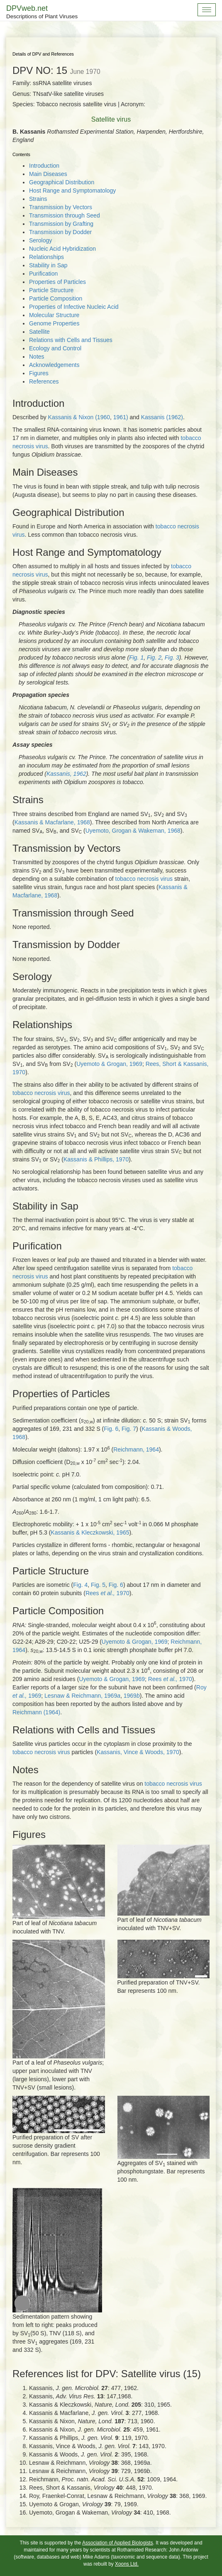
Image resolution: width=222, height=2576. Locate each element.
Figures (39, 373)
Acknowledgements (54, 365)
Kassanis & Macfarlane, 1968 (52, 822)
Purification (43, 273)
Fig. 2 (154, 657)
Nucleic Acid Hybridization (62, 248)
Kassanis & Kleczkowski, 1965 (90, 1532)
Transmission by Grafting (61, 223)
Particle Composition (55, 298)
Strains (38, 199)
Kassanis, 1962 (66, 773)
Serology (40, 240)
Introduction (44, 165)
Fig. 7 (129, 1428)
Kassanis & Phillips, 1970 (96, 1159)
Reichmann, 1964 (136, 1449)
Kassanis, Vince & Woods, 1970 (138, 1752)
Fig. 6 (111, 1428)
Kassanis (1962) (162, 417)
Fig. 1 (136, 657)
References (44, 381)
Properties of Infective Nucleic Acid (74, 306)
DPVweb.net (42, 12)
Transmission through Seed (64, 215)
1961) (120, 417)
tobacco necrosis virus (144, 878)
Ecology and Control (55, 348)
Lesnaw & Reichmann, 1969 (82, 1695)
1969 (132, 1695)
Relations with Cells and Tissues (70, 340)
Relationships (46, 257)
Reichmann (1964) (36, 1712)
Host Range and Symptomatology (72, 190)
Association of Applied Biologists (117, 2543)
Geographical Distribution (61, 182)
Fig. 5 (98, 1584)
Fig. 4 (80, 1584)
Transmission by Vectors (60, 207)
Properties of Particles (57, 282)
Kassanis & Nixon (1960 (79, 417)
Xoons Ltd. (127, 2564)
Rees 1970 (107, 1593)
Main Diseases (48, 174)
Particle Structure (51, 290)
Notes (36, 356)
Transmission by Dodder (60, 232)
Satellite (39, 331)
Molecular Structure (54, 315)
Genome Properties (54, 323)
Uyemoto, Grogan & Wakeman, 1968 (133, 830)
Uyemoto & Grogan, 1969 (109, 1064)
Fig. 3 (172, 657)
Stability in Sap (48, 265)
